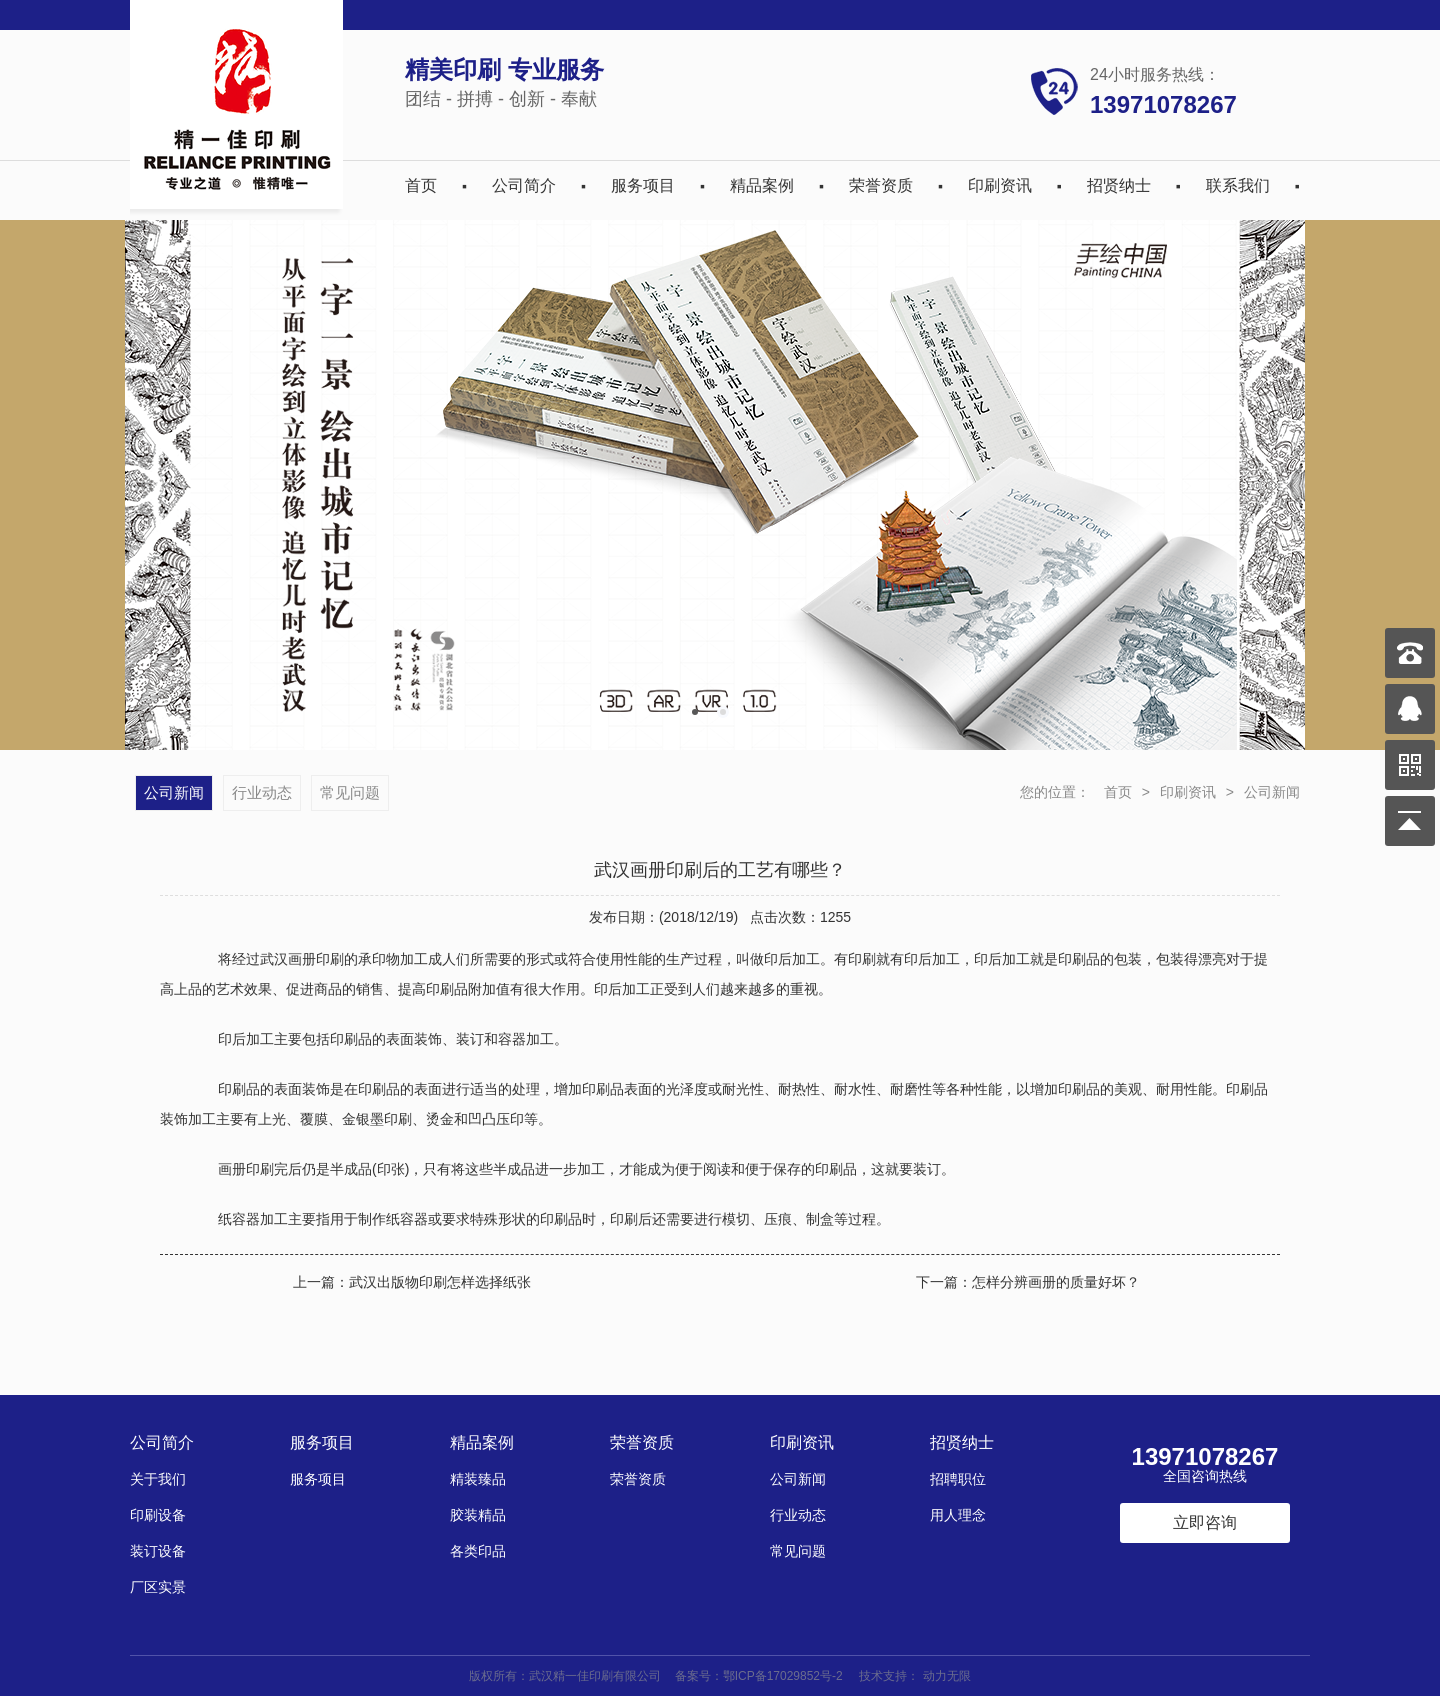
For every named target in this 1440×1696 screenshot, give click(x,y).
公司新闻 (1272, 792)
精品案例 (762, 185)
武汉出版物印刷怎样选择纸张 (440, 1282)
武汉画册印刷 (302, 959)
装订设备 (158, 1551)
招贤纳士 (1119, 185)
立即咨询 (1205, 1522)
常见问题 (350, 792)
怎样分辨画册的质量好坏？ (1056, 1282)
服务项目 (643, 185)
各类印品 (478, 1551)
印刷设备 (158, 1515)
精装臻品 (478, 1479)
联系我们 (1238, 185)
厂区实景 (158, 1587)
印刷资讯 (1000, 185)
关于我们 (158, 1479)
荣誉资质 (881, 185)
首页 (421, 185)
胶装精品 (478, 1515)
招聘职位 (958, 1479)
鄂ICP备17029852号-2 (783, 1676)
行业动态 (262, 792)
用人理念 (958, 1515)
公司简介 (524, 185)
